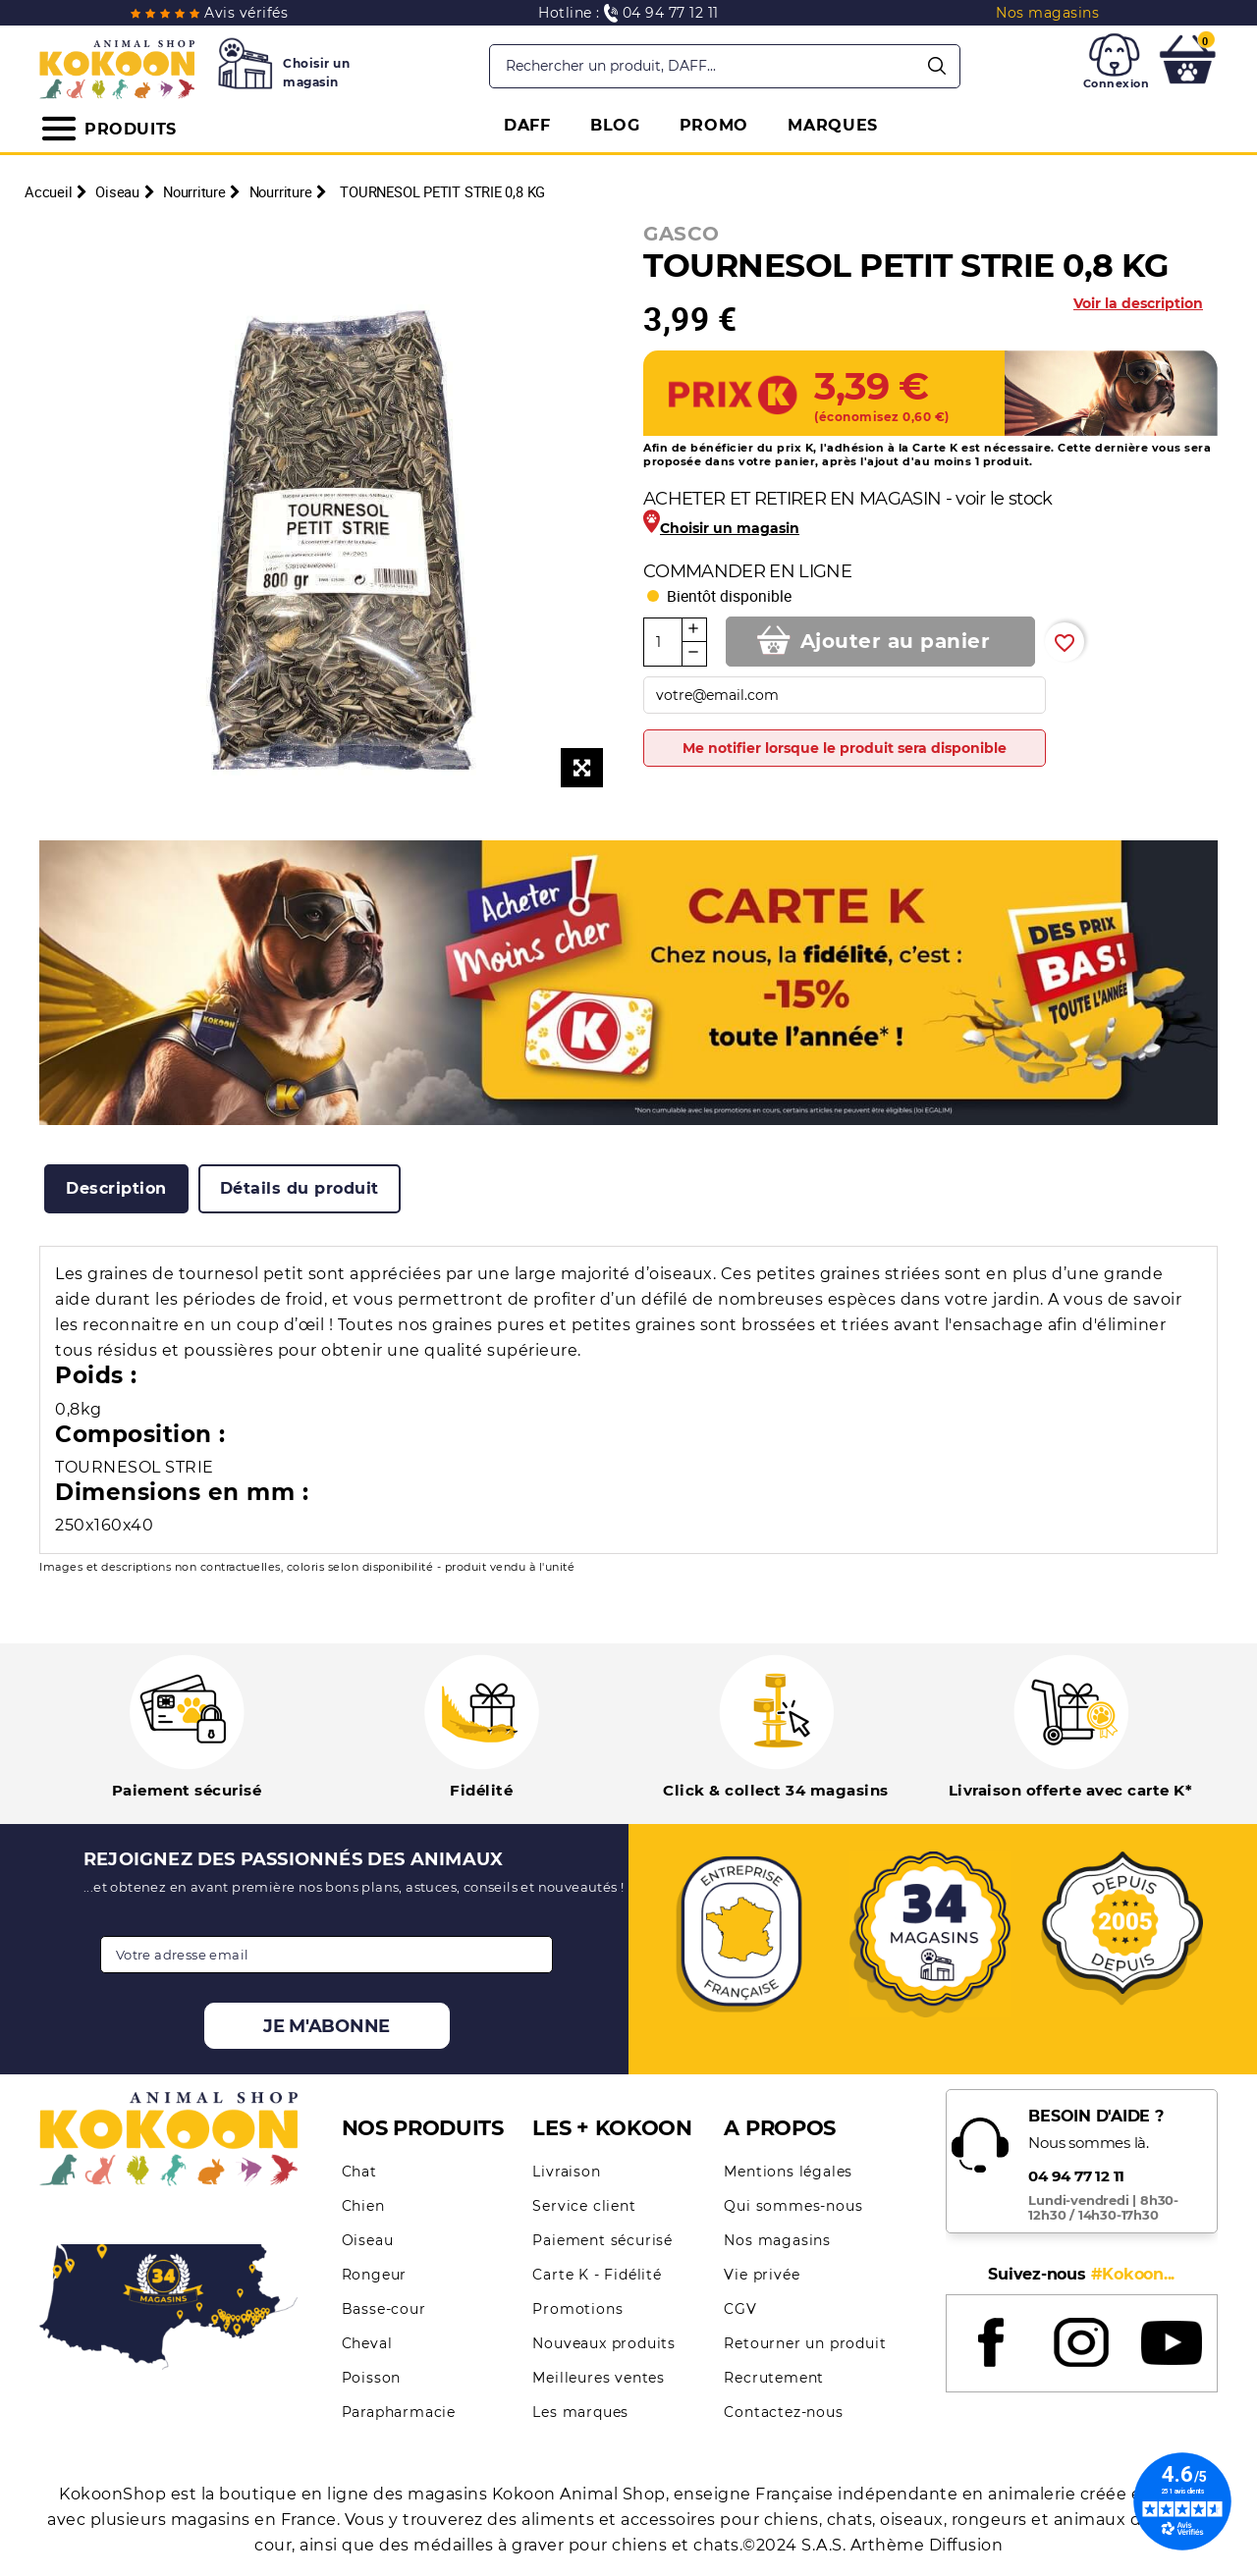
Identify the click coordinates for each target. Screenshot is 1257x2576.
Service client (583, 2206)
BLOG (615, 125)
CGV (740, 2309)
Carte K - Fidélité (596, 2274)
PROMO (714, 125)
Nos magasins (777, 2240)
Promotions (577, 2309)
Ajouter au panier (895, 641)
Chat (359, 2171)
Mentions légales (788, 2171)
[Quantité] (663, 642)
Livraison (566, 2171)
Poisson (372, 2378)
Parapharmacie (399, 2412)
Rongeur (375, 2274)
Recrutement (774, 2378)
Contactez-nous (783, 2412)
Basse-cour (384, 2309)
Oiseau (368, 2240)
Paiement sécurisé (602, 2240)
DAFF (527, 125)
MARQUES (833, 125)
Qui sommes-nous (793, 2206)
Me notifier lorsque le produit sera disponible (845, 748)
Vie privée (761, 2274)
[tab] (116, 1188)
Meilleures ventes (598, 2378)
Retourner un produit (805, 2343)
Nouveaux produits (604, 2343)
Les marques (580, 2412)
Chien (363, 2206)
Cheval (367, 2343)
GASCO (681, 233)
